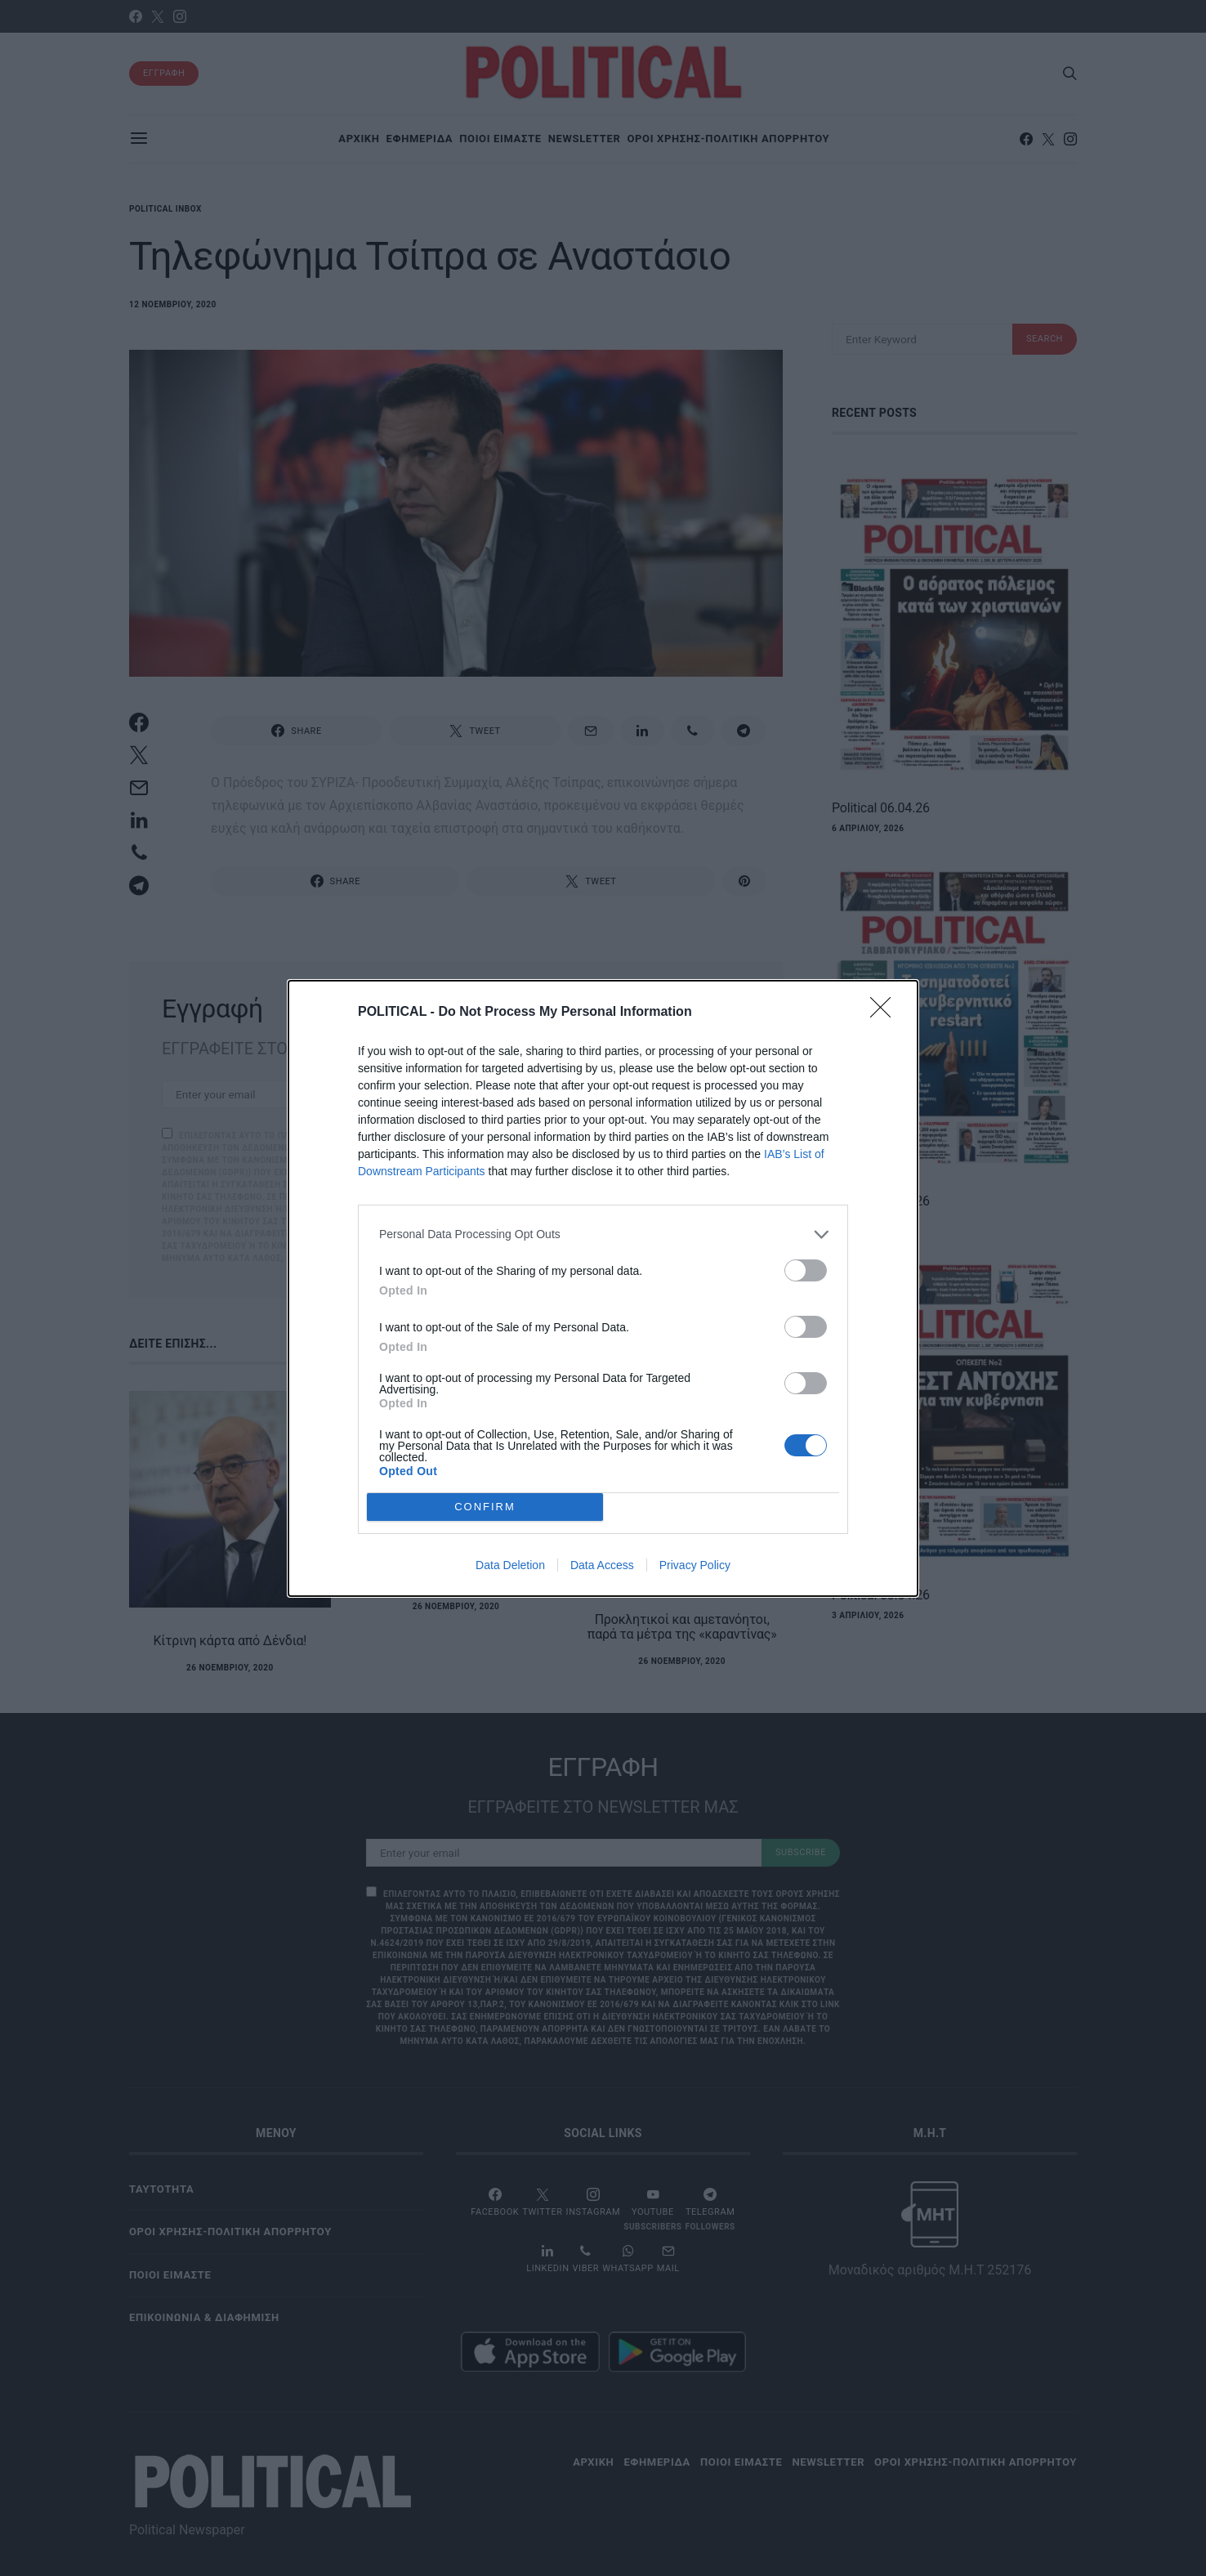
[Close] (885, 1012)
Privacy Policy (694, 1565)
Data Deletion (510, 1565)
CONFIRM (485, 1506)
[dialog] (603, 1288)
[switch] (805, 1270)
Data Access (602, 1565)
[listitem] (603, 1234)
